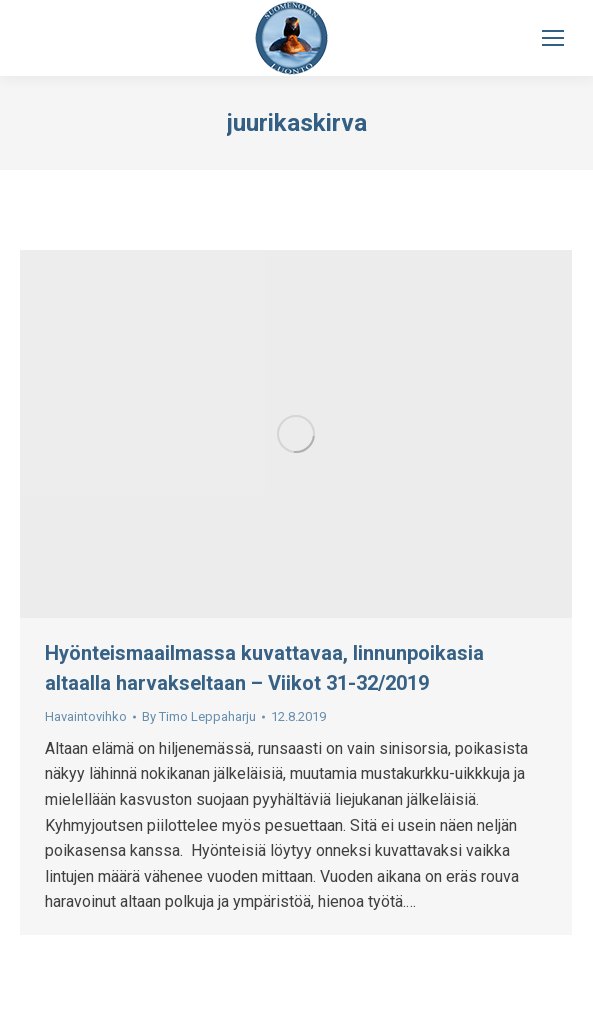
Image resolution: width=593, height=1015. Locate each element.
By (199, 716)
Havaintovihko (86, 716)
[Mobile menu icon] (553, 38)
